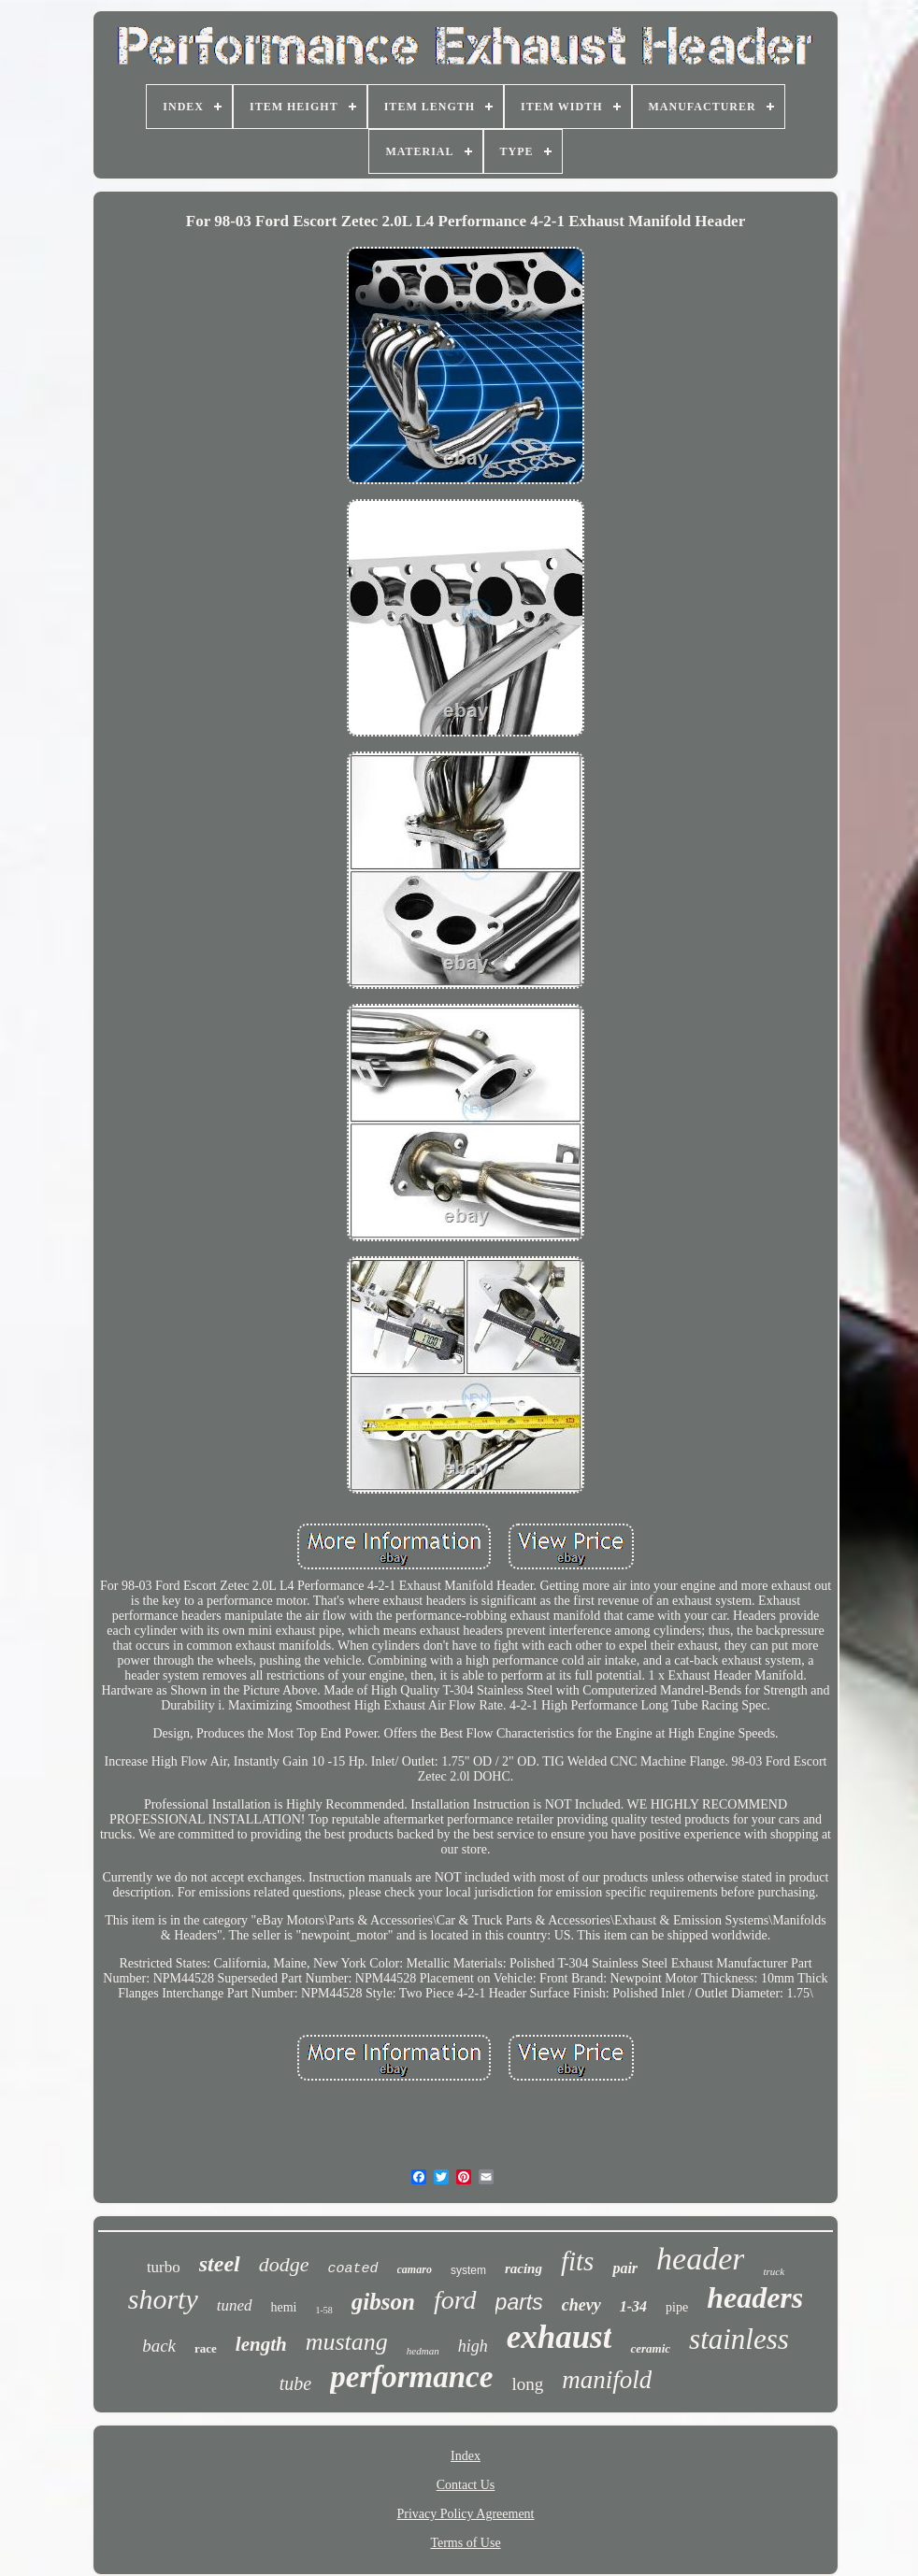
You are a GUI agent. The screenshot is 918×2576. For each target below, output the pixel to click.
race (205, 2348)
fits (577, 2261)
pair (625, 2268)
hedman (423, 2350)
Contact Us (466, 2485)
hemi (284, 2307)
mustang (347, 2341)
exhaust (559, 2337)
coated (353, 2269)
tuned (234, 2305)
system (468, 2270)
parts (519, 2302)
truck (773, 2271)
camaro (414, 2269)
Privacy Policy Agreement (466, 2514)
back (159, 2345)
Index (466, 2456)
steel (219, 2264)
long (527, 2384)
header (700, 2258)
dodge (284, 2264)
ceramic (650, 2348)
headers (755, 2297)
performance (411, 2377)
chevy (581, 2305)
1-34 (633, 2306)
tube (295, 2383)
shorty (163, 2298)
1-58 (324, 2310)
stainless (739, 2339)
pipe (677, 2307)
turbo (163, 2267)
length (261, 2344)
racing (523, 2268)
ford (455, 2299)
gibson (383, 2301)
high (473, 2346)
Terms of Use (465, 2543)
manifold (607, 2380)
